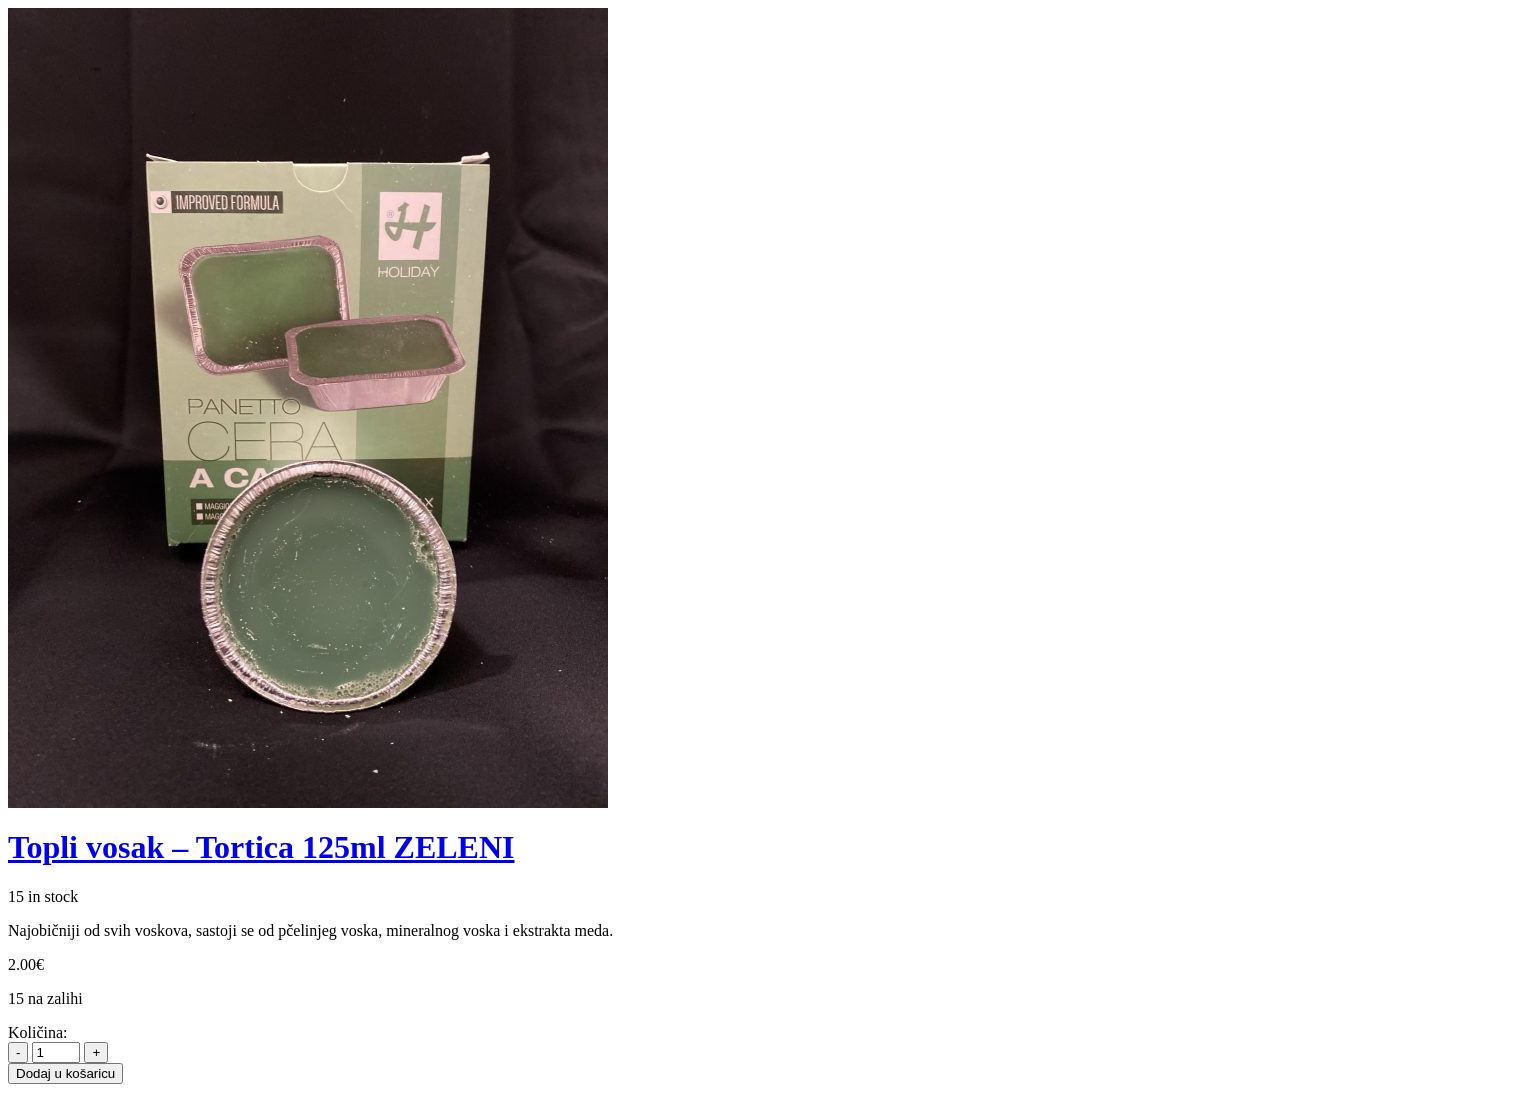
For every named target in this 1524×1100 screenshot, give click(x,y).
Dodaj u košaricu (65, 1073)
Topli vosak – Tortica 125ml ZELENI (261, 847)
